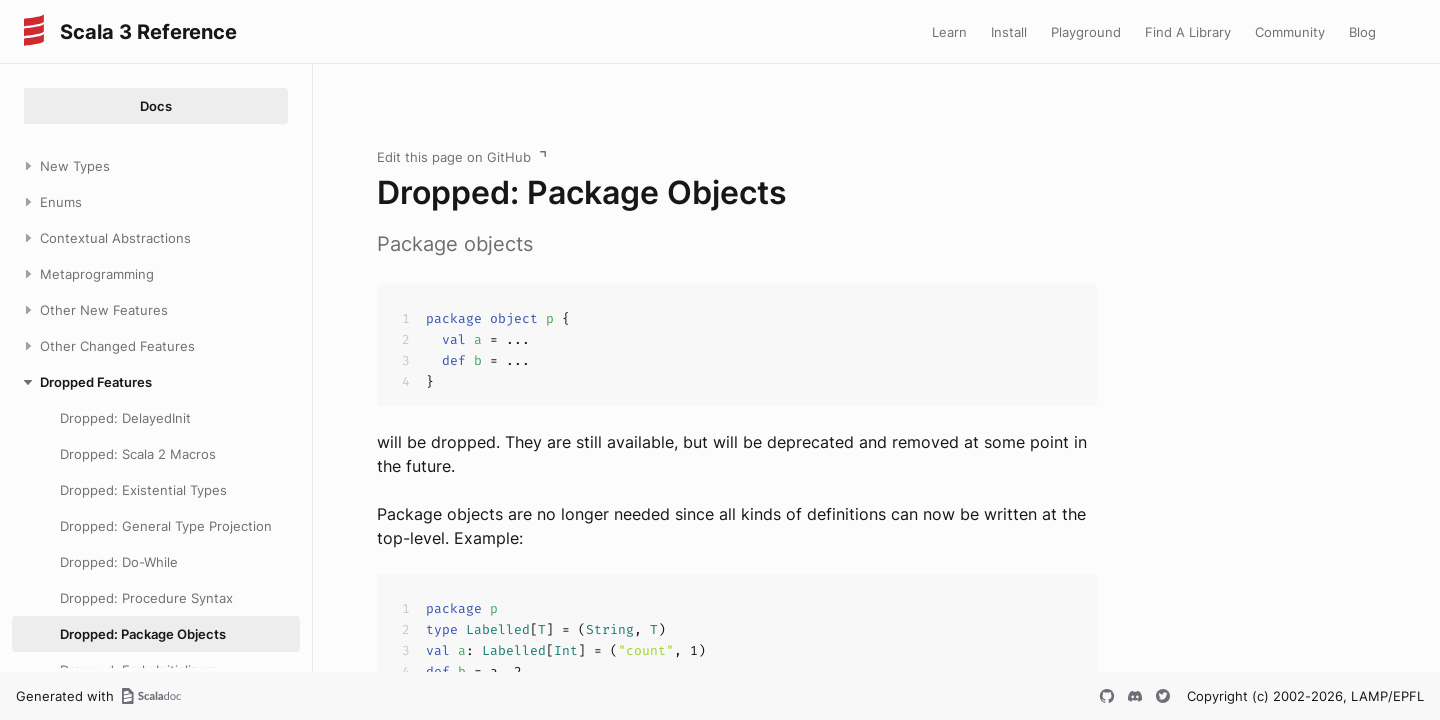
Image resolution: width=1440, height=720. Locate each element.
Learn (949, 32)
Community (1290, 32)
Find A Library (1188, 32)
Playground (1086, 32)
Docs (156, 106)
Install (1009, 32)
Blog (1362, 32)
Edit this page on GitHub (454, 157)
